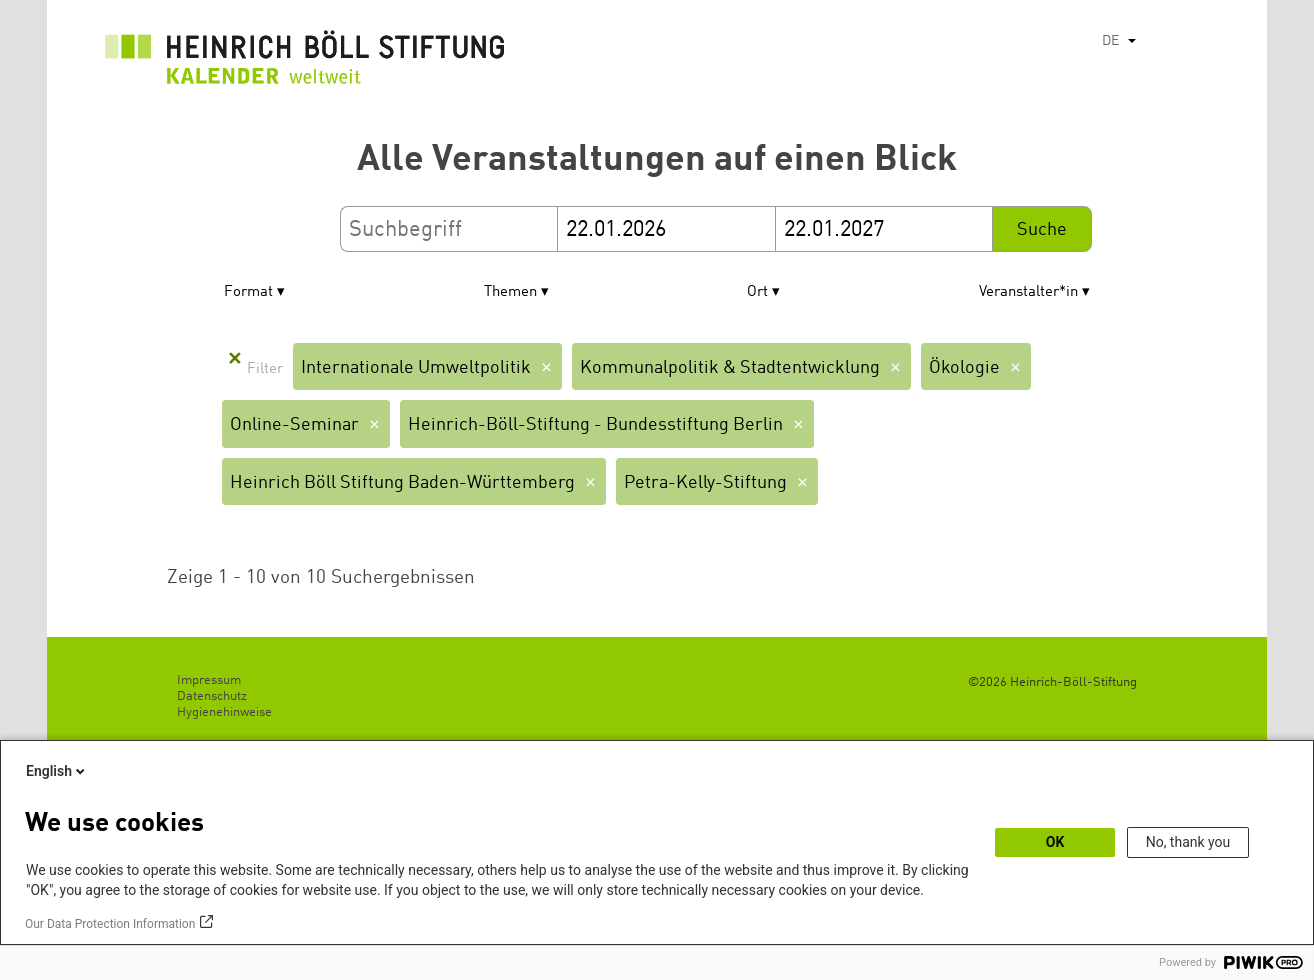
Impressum (209, 680)
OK (1055, 842)
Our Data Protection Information (110, 924)
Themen (510, 292)
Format (248, 292)
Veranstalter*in (1028, 292)
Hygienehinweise (224, 712)
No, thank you (1188, 842)
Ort (757, 292)
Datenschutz (212, 696)
